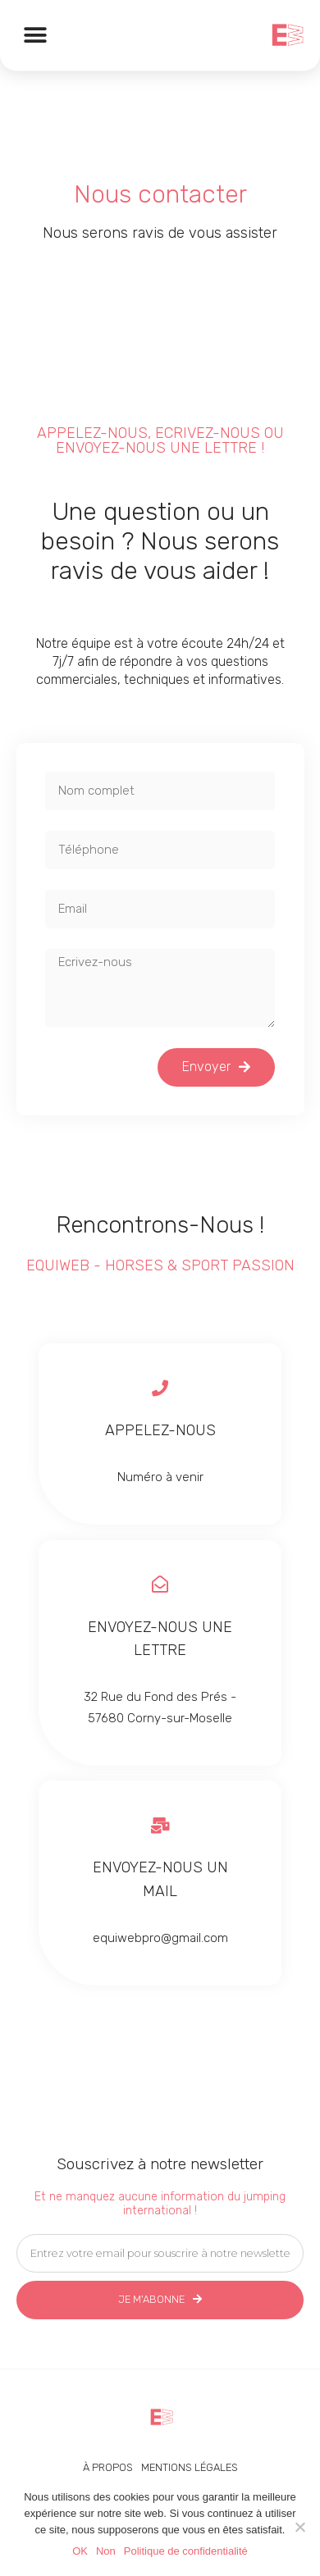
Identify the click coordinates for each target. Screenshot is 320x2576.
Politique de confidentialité (186, 2551)
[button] (34, 34)
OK (80, 2551)
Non (106, 2551)
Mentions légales (189, 2467)
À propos (108, 2467)
